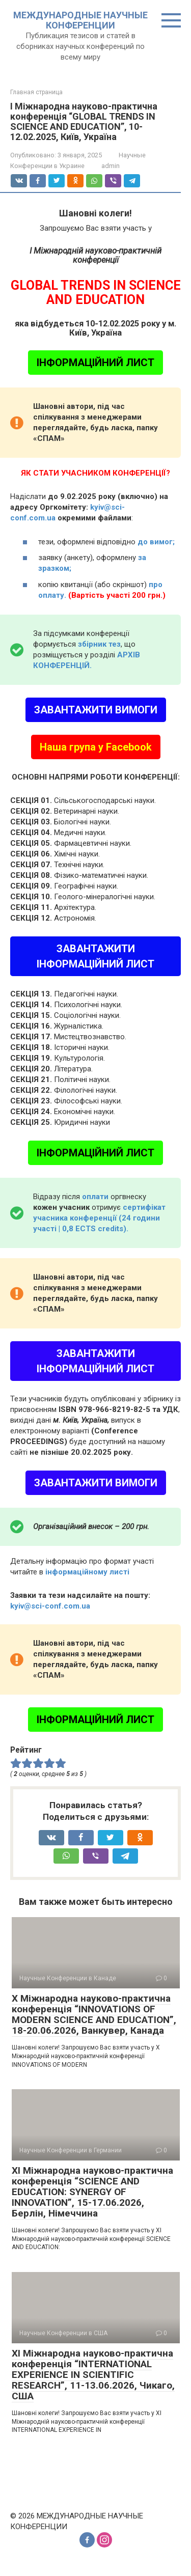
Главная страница (36, 92)
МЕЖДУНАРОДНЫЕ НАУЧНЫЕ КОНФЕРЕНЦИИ (80, 20)
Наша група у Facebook (96, 747)
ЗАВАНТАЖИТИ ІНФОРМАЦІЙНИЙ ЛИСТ (95, 956)
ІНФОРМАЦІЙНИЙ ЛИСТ (95, 362)
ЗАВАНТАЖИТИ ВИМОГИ (95, 710)
